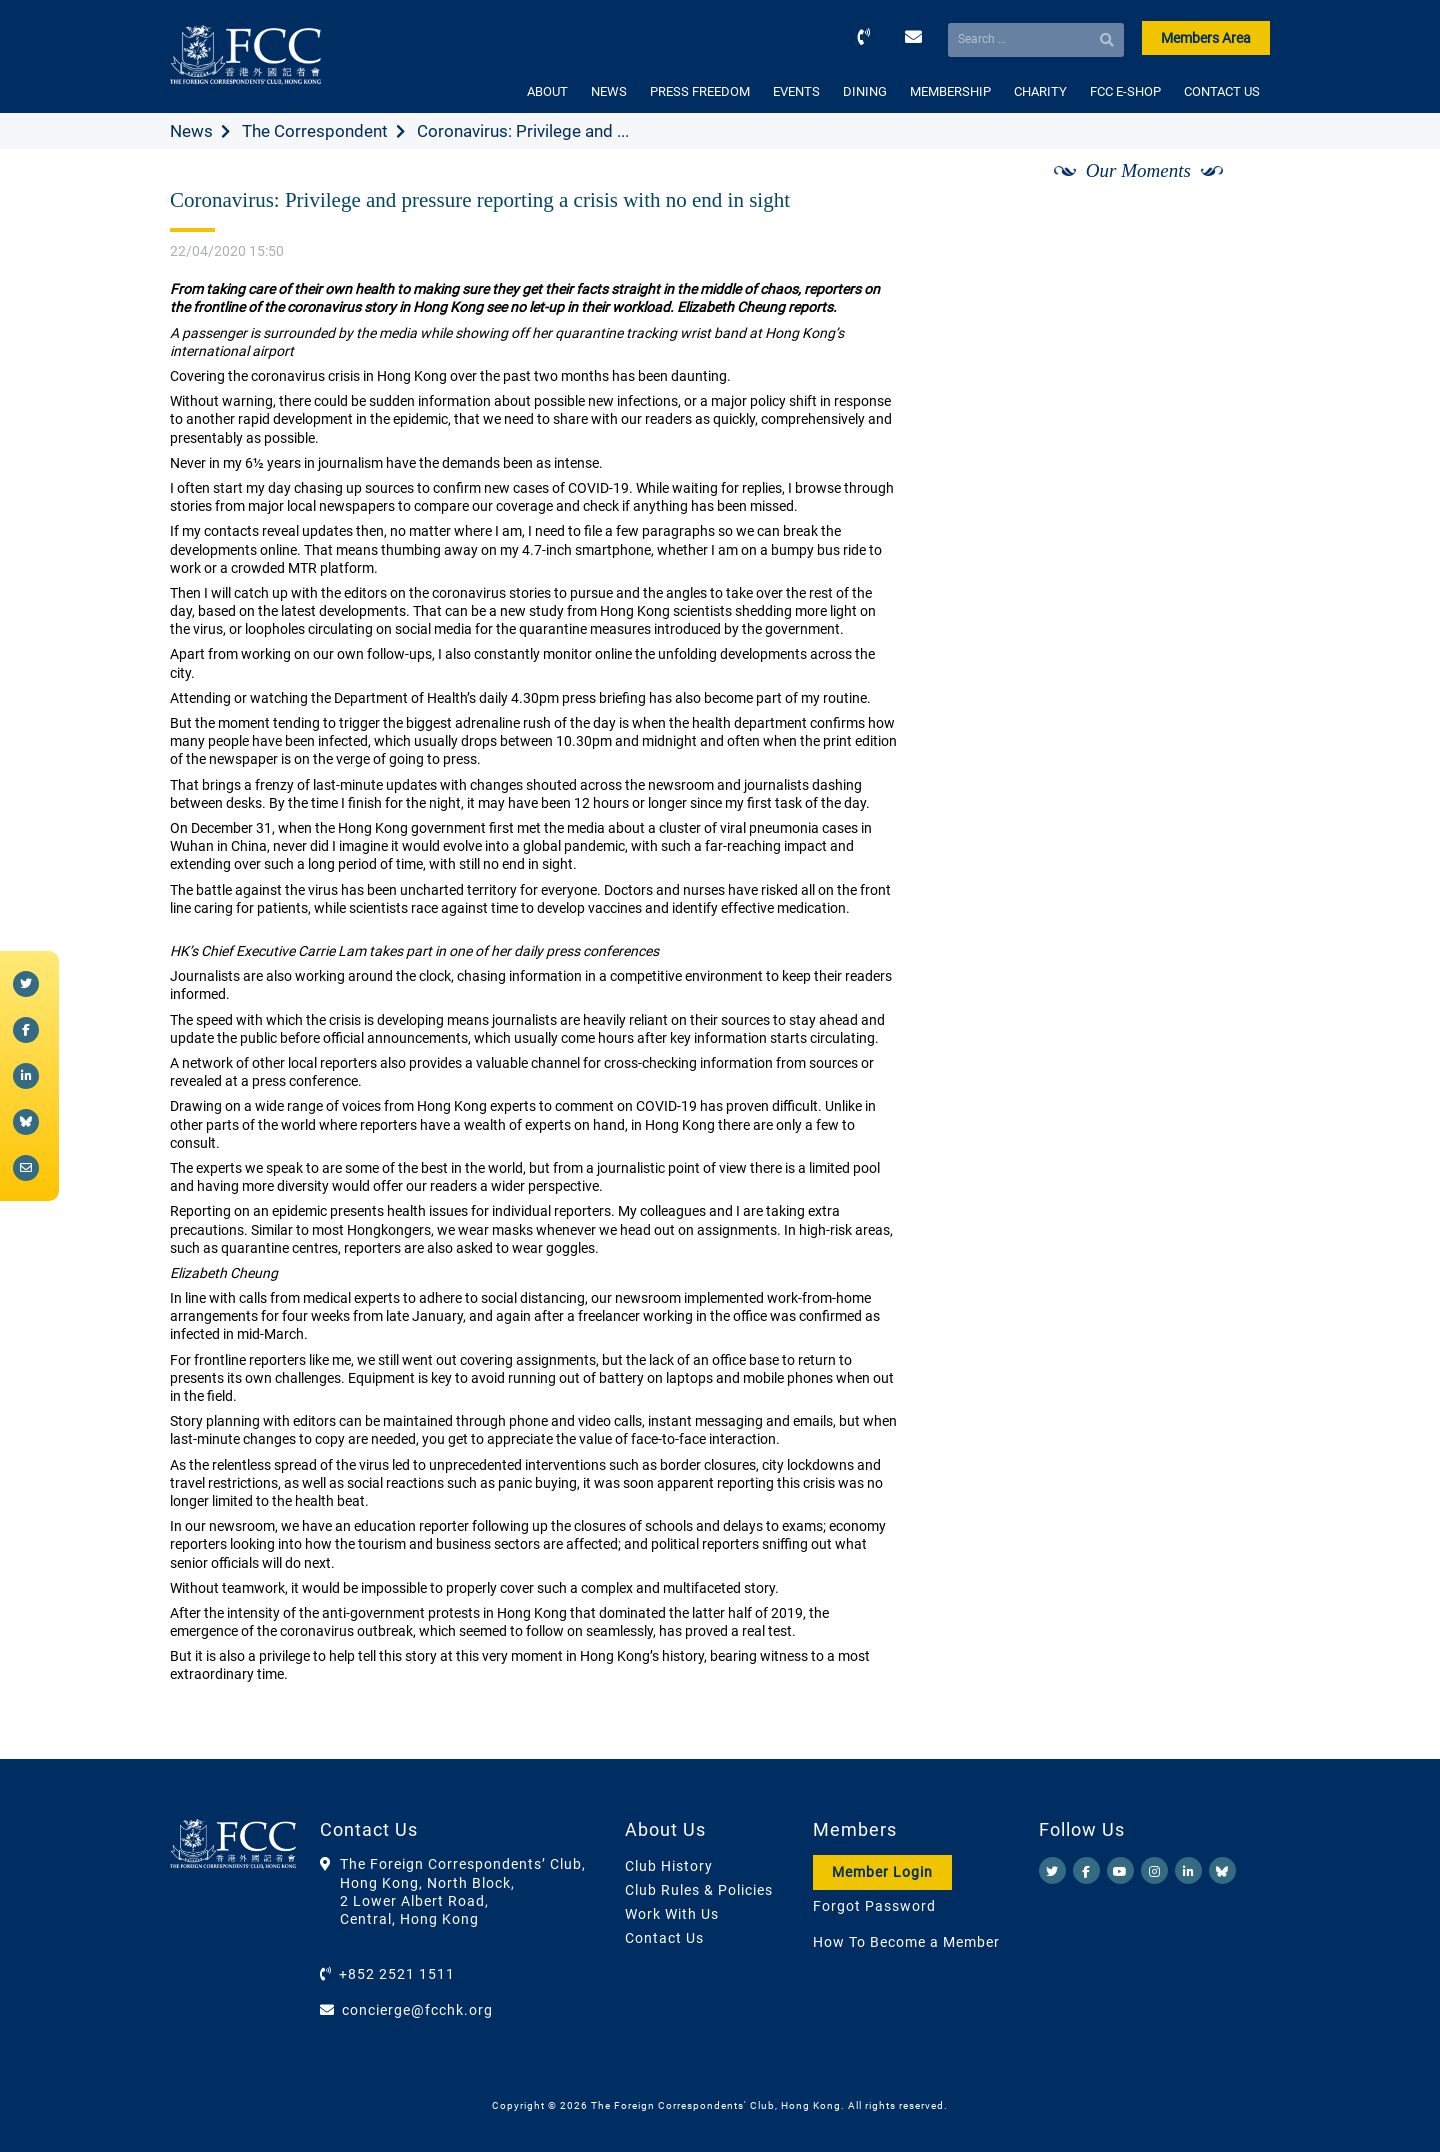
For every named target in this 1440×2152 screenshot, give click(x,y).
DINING (865, 91)
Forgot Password (874, 1906)
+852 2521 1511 (397, 1974)
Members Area (1206, 38)
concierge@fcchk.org (417, 2010)
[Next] (1233, 193)
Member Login (882, 1872)
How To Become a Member (906, 1942)
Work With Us (672, 1914)
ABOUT (547, 91)
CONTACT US (1222, 91)
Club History (669, 1866)
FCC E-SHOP (1125, 91)
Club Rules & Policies (699, 1890)
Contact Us (664, 1938)
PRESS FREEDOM (700, 91)
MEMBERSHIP (950, 91)
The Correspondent (315, 131)
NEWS (609, 91)
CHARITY (1040, 91)
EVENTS (796, 91)
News (191, 131)
